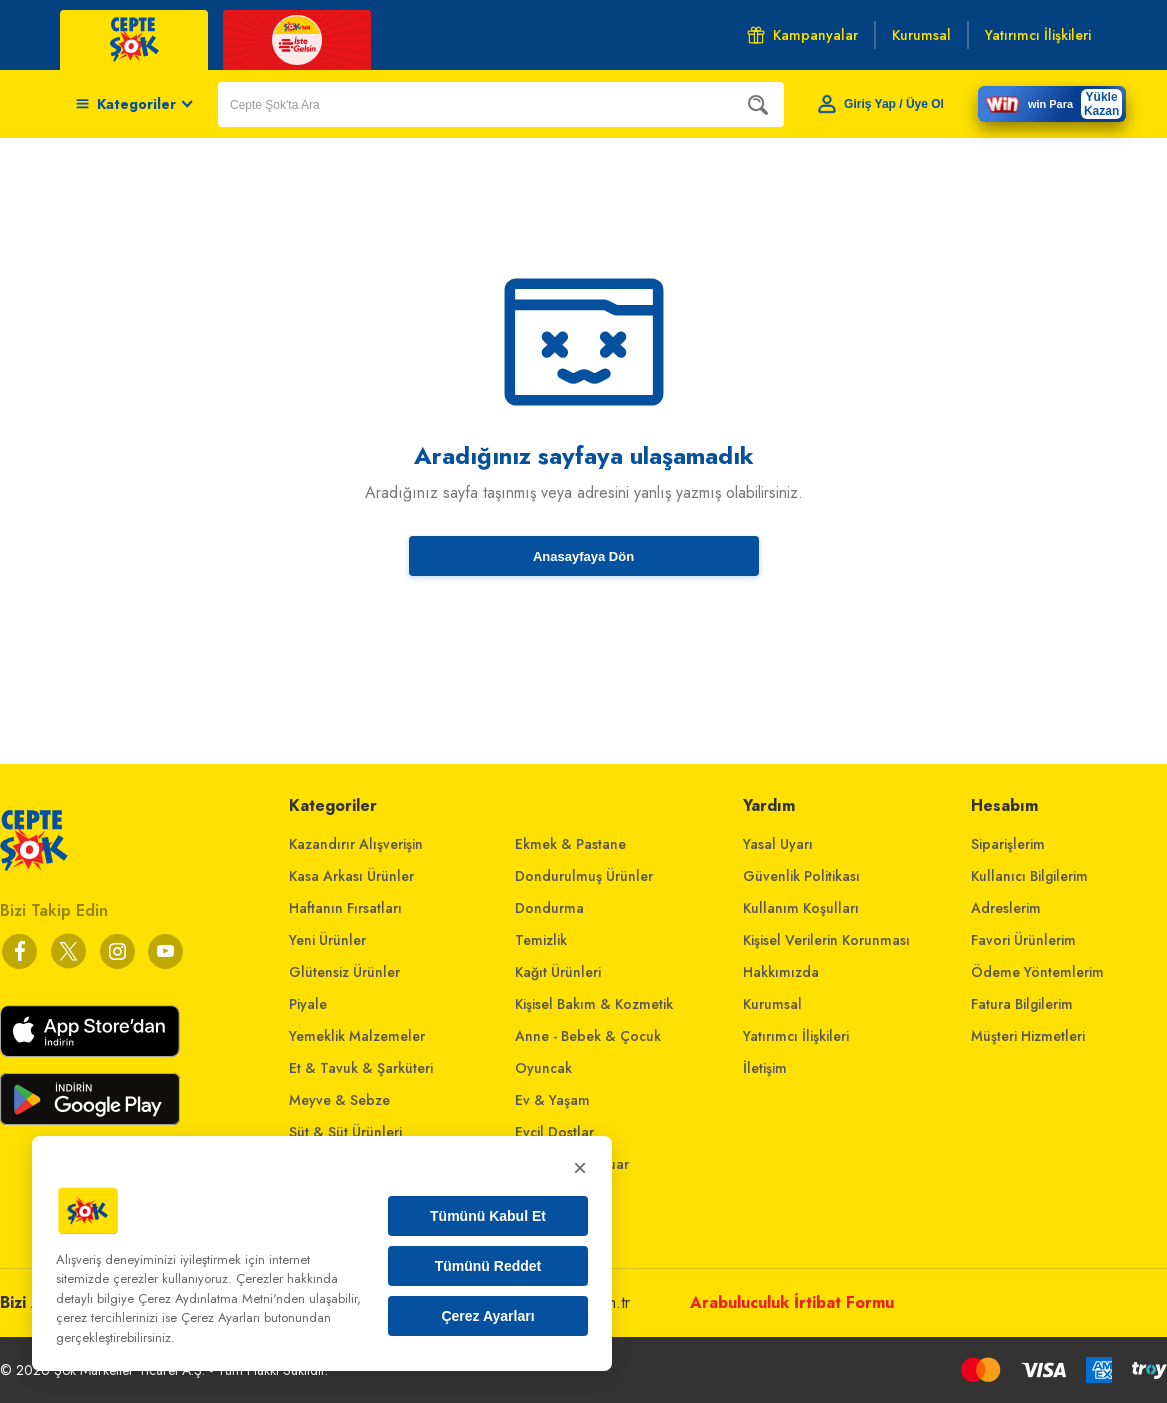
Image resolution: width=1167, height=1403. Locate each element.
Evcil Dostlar (554, 1132)
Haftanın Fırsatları (345, 908)
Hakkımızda (781, 972)
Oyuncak (543, 1068)
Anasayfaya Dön (583, 556)
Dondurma (549, 908)
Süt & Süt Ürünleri (345, 1132)
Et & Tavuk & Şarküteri (361, 1068)
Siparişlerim (1008, 844)
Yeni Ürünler (327, 940)
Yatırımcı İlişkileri (796, 1036)
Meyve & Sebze (339, 1100)
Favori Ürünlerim (1023, 940)
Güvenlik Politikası (801, 876)
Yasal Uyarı (778, 844)
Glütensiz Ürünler (344, 972)
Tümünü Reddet (488, 1266)
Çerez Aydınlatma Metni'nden (221, 1298)
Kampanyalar (802, 35)
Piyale (308, 1004)
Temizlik (541, 940)
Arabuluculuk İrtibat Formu (792, 1302)
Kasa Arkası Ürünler (351, 876)
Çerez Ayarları (487, 1316)
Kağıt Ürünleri (558, 972)
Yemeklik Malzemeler (357, 1036)
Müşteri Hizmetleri (1028, 1036)
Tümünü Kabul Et (488, 1216)
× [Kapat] (580, 1167)
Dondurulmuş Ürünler (584, 876)
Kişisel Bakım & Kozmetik (594, 1004)
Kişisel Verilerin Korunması (826, 940)
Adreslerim (1006, 908)
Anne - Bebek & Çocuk (588, 1036)
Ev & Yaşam (552, 1100)
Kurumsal (772, 1004)
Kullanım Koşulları (801, 908)
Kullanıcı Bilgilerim (1029, 876)
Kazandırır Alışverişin (356, 844)
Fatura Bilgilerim (1022, 1004)
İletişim (765, 1068)
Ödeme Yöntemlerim (1037, 972)
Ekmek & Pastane (570, 844)
